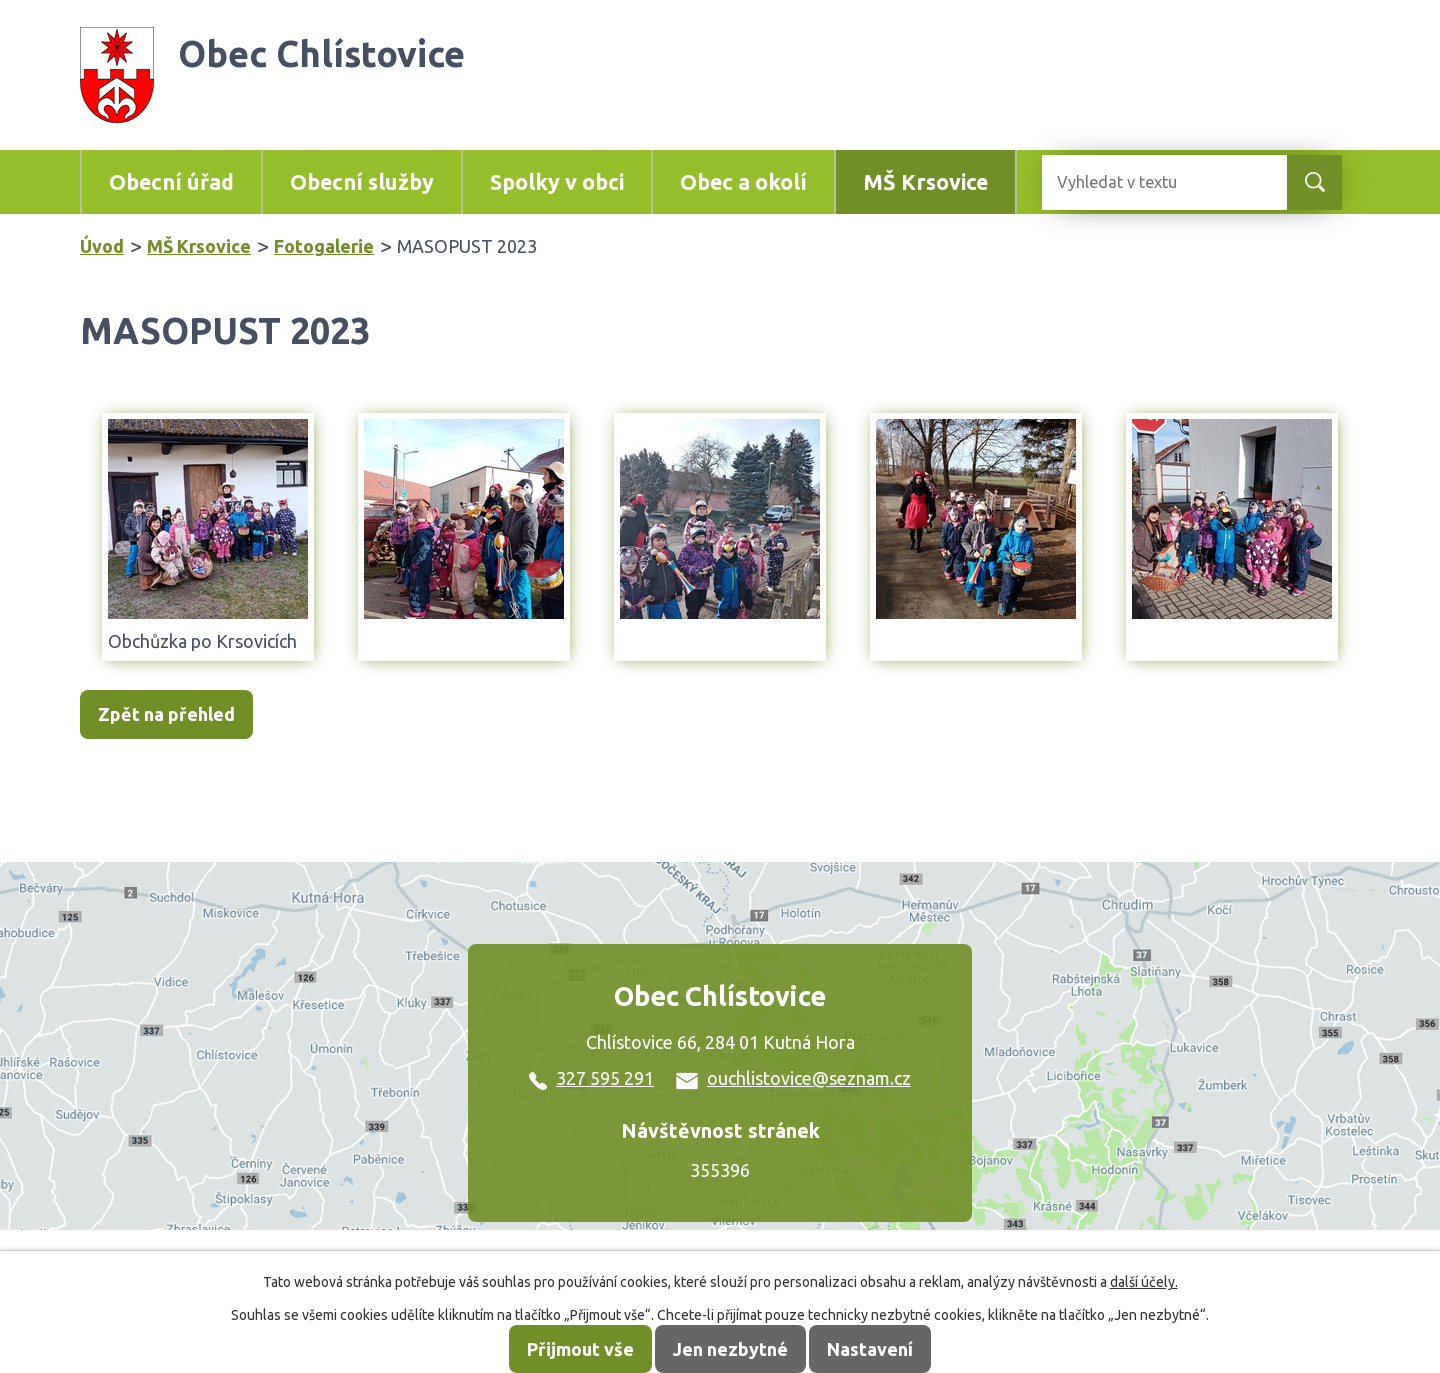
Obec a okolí (743, 182)
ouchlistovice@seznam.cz (793, 1078)
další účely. (1144, 1282)
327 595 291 (591, 1078)
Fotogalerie (324, 246)
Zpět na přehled (166, 715)
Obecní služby (362, 182)
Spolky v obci (557, 182)
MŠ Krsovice (925, 182)
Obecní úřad (171, 182)
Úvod (102, 246)
